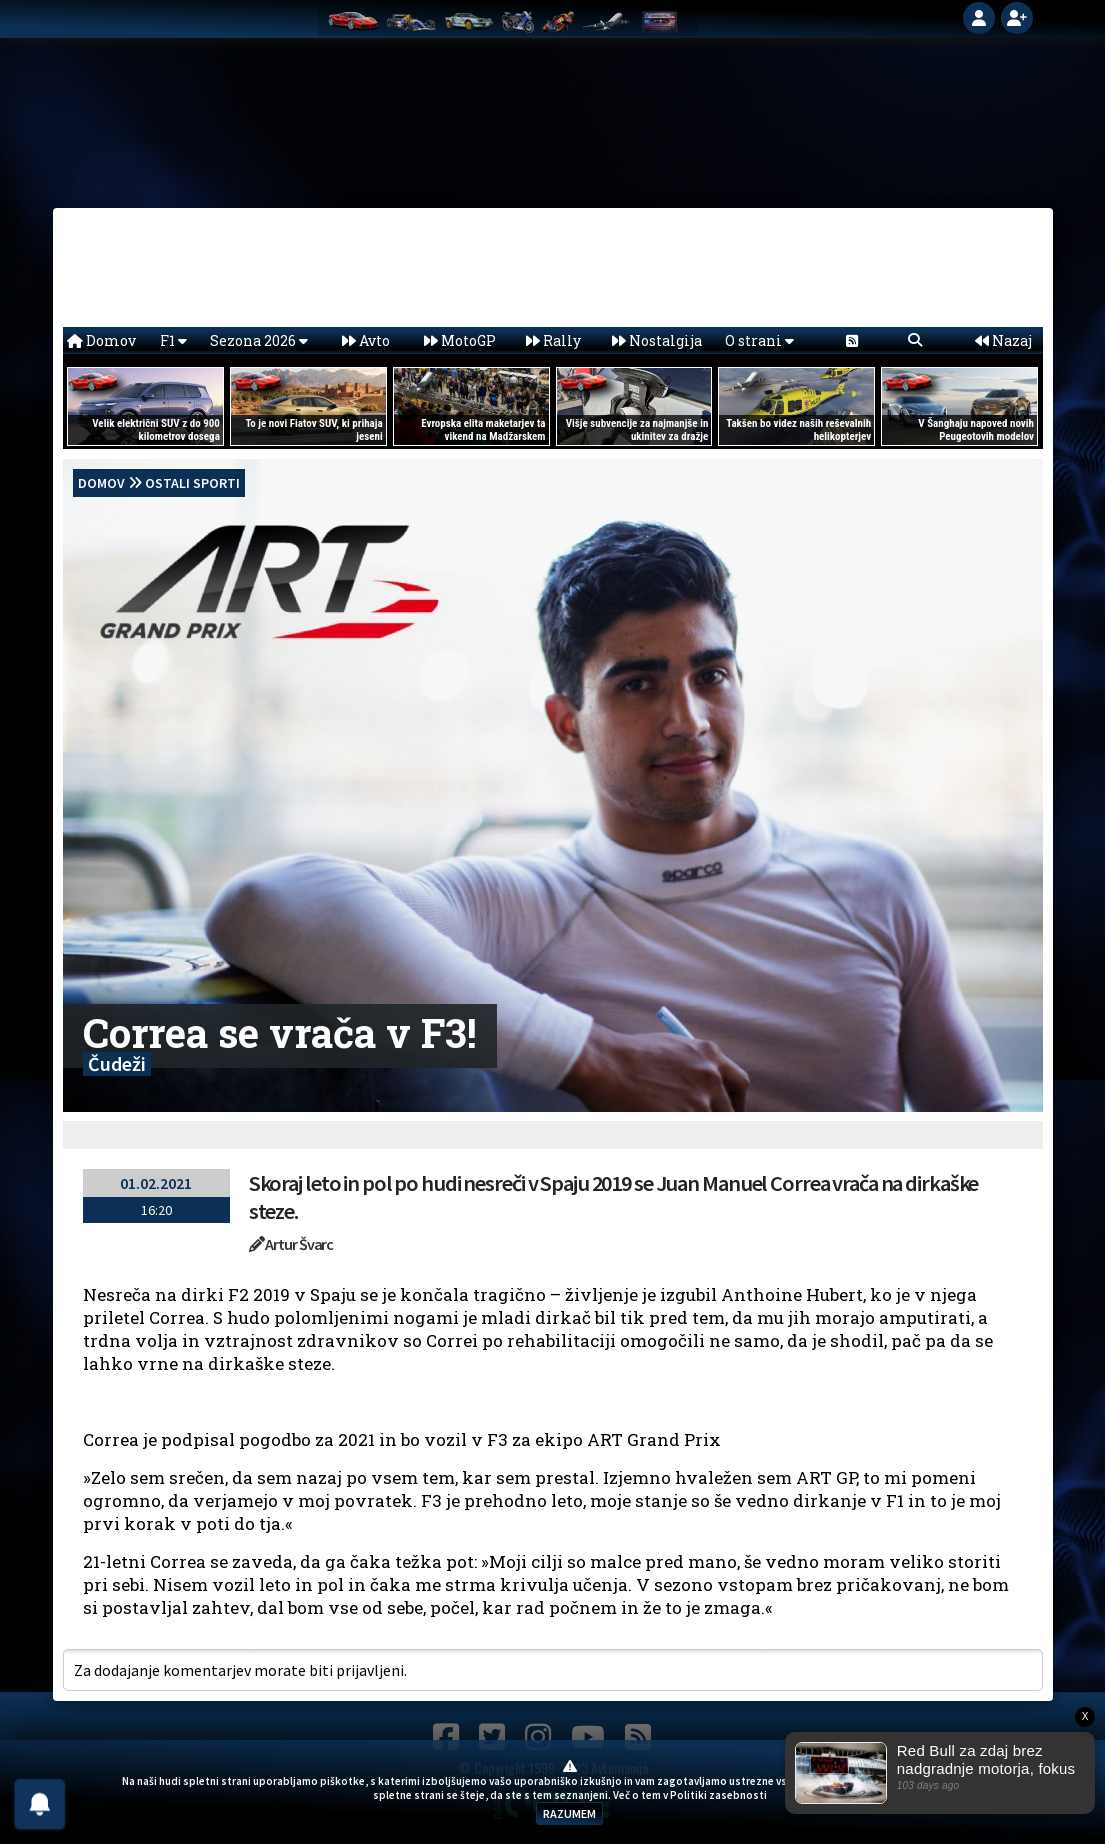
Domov (101, 340)
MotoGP (460, 340)
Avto (366, 340)
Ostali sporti (192, 483)
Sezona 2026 (259, 340)
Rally (553, 340)
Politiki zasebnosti (718, 1795)
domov (101, 483)
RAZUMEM (569, 1813)
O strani (759, 340)
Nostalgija (657, 340)
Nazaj (1003, 340)
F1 (173, 340)
